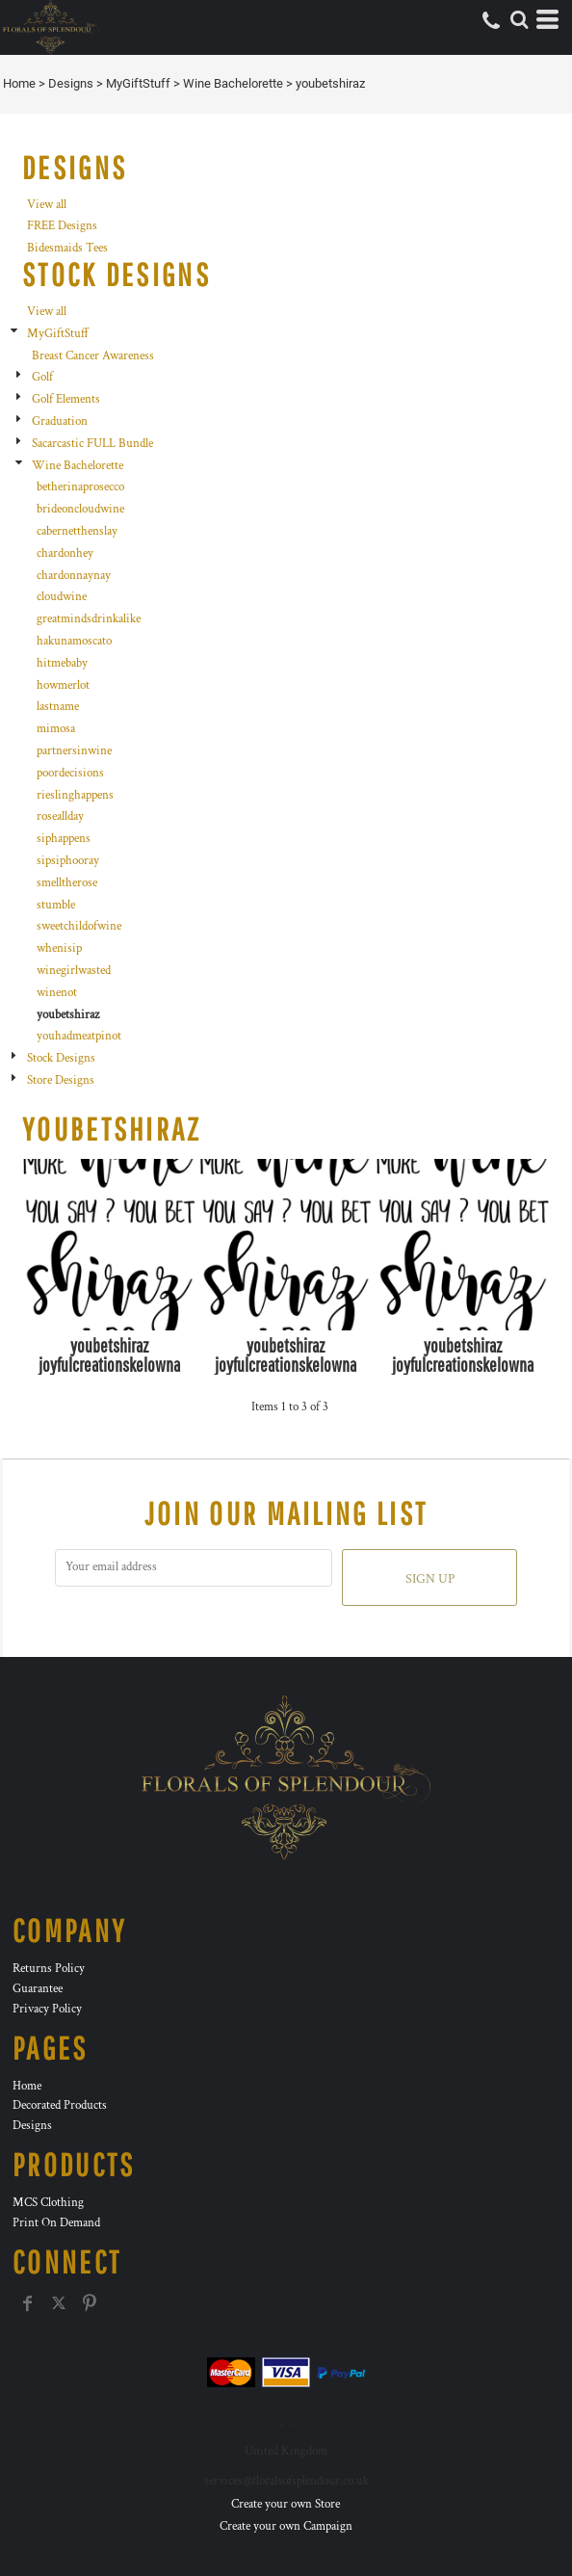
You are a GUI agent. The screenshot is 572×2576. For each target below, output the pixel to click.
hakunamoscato (74, 641)
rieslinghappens (75, 795)
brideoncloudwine (80, 509)
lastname (58, 706)
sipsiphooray (68, 861)
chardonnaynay (74, 575)
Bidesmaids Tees (67, 248)
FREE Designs (62, 226)
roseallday (60, 816)
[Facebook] (27, 2303)
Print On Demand (56, 2223)
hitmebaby (62, 663)
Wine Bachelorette (233, 83)
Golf (42, 377)
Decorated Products (60, 2105)
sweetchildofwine (79, 926)
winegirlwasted (74, 970)
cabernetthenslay (77, 531)
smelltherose (67, 883)
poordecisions (70, 773)
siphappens (64, 838)
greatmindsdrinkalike (89, 619)
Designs (70, 83)
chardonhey (65, 553)
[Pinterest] (89, 2303)
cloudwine (62, 597)
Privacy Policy (47, 2009)
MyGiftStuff (138, 83)
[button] (519, 19)
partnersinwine (74, 751)
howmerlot (63, 685)
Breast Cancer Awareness (93, 356)
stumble (56, 905)
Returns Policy (49, 1968)
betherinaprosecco (80, 487)
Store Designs (60, 1080)
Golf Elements (66, 399)
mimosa (56, 729)
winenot (57, 993)
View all (46, 205)
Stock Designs (61, 1058)
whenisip (59, 948)
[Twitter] (58, 2303)
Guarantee (38, 1989)
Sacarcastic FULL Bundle (92, 443)
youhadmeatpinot (79, 1036)
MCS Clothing (48, 2203)
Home (19, 83)
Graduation (60, 421)
